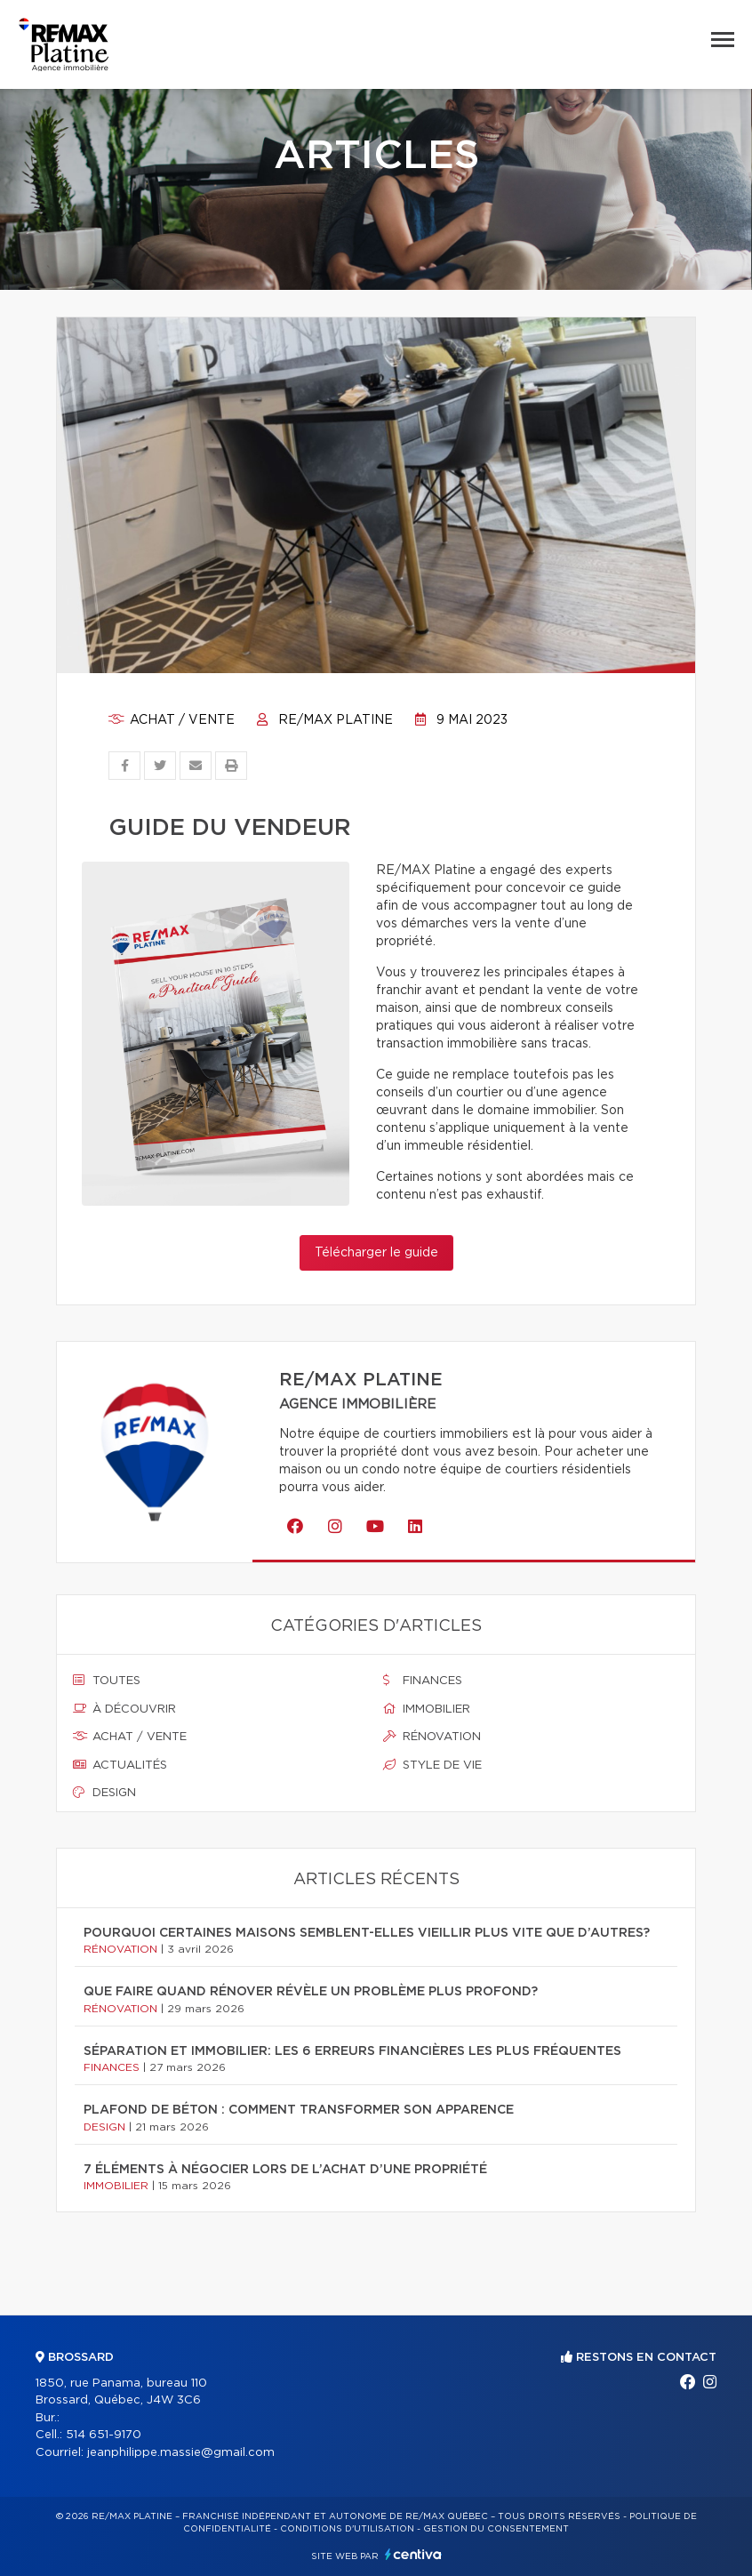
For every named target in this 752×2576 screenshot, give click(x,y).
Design (104, 1792)
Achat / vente (171, 720)
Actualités (120, 1765)
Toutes (106, 1680)
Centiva (413, 2554)
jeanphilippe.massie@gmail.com (181, 2453)
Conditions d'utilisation (347, 2528)
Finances (422, 1680)
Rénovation (432, 1736)
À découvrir (124, 1709)
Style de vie (432, 1765)
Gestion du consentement (496, 2528)
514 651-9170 (103, 2435)
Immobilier (426, 1709)
